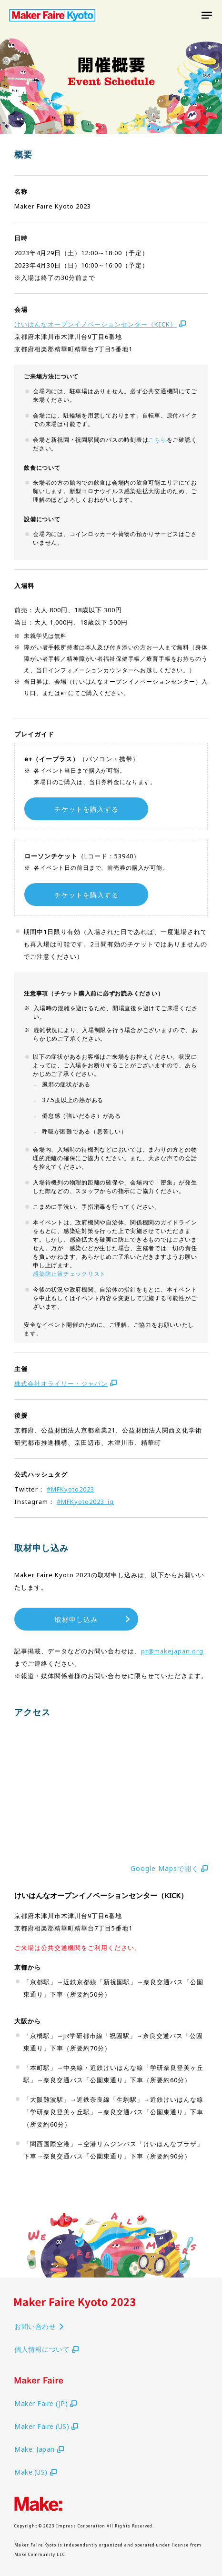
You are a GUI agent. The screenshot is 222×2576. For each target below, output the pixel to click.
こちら (157, 440)
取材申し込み (93, 1619)
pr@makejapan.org (172, 1651)
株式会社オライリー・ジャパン (65, 1383)
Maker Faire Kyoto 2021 (52, 15)
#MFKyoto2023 (70, 1489)
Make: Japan (39, 2449)
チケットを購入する (86, 809)
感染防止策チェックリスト (69, 1274)
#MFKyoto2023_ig (85, 1501)
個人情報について (46, 2349)
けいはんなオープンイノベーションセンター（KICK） (100, 324)
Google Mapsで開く (169, 1868)
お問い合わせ (39, 2326)
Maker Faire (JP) (45, 2403)
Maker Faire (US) (46, 2426)
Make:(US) (35, 2472)
